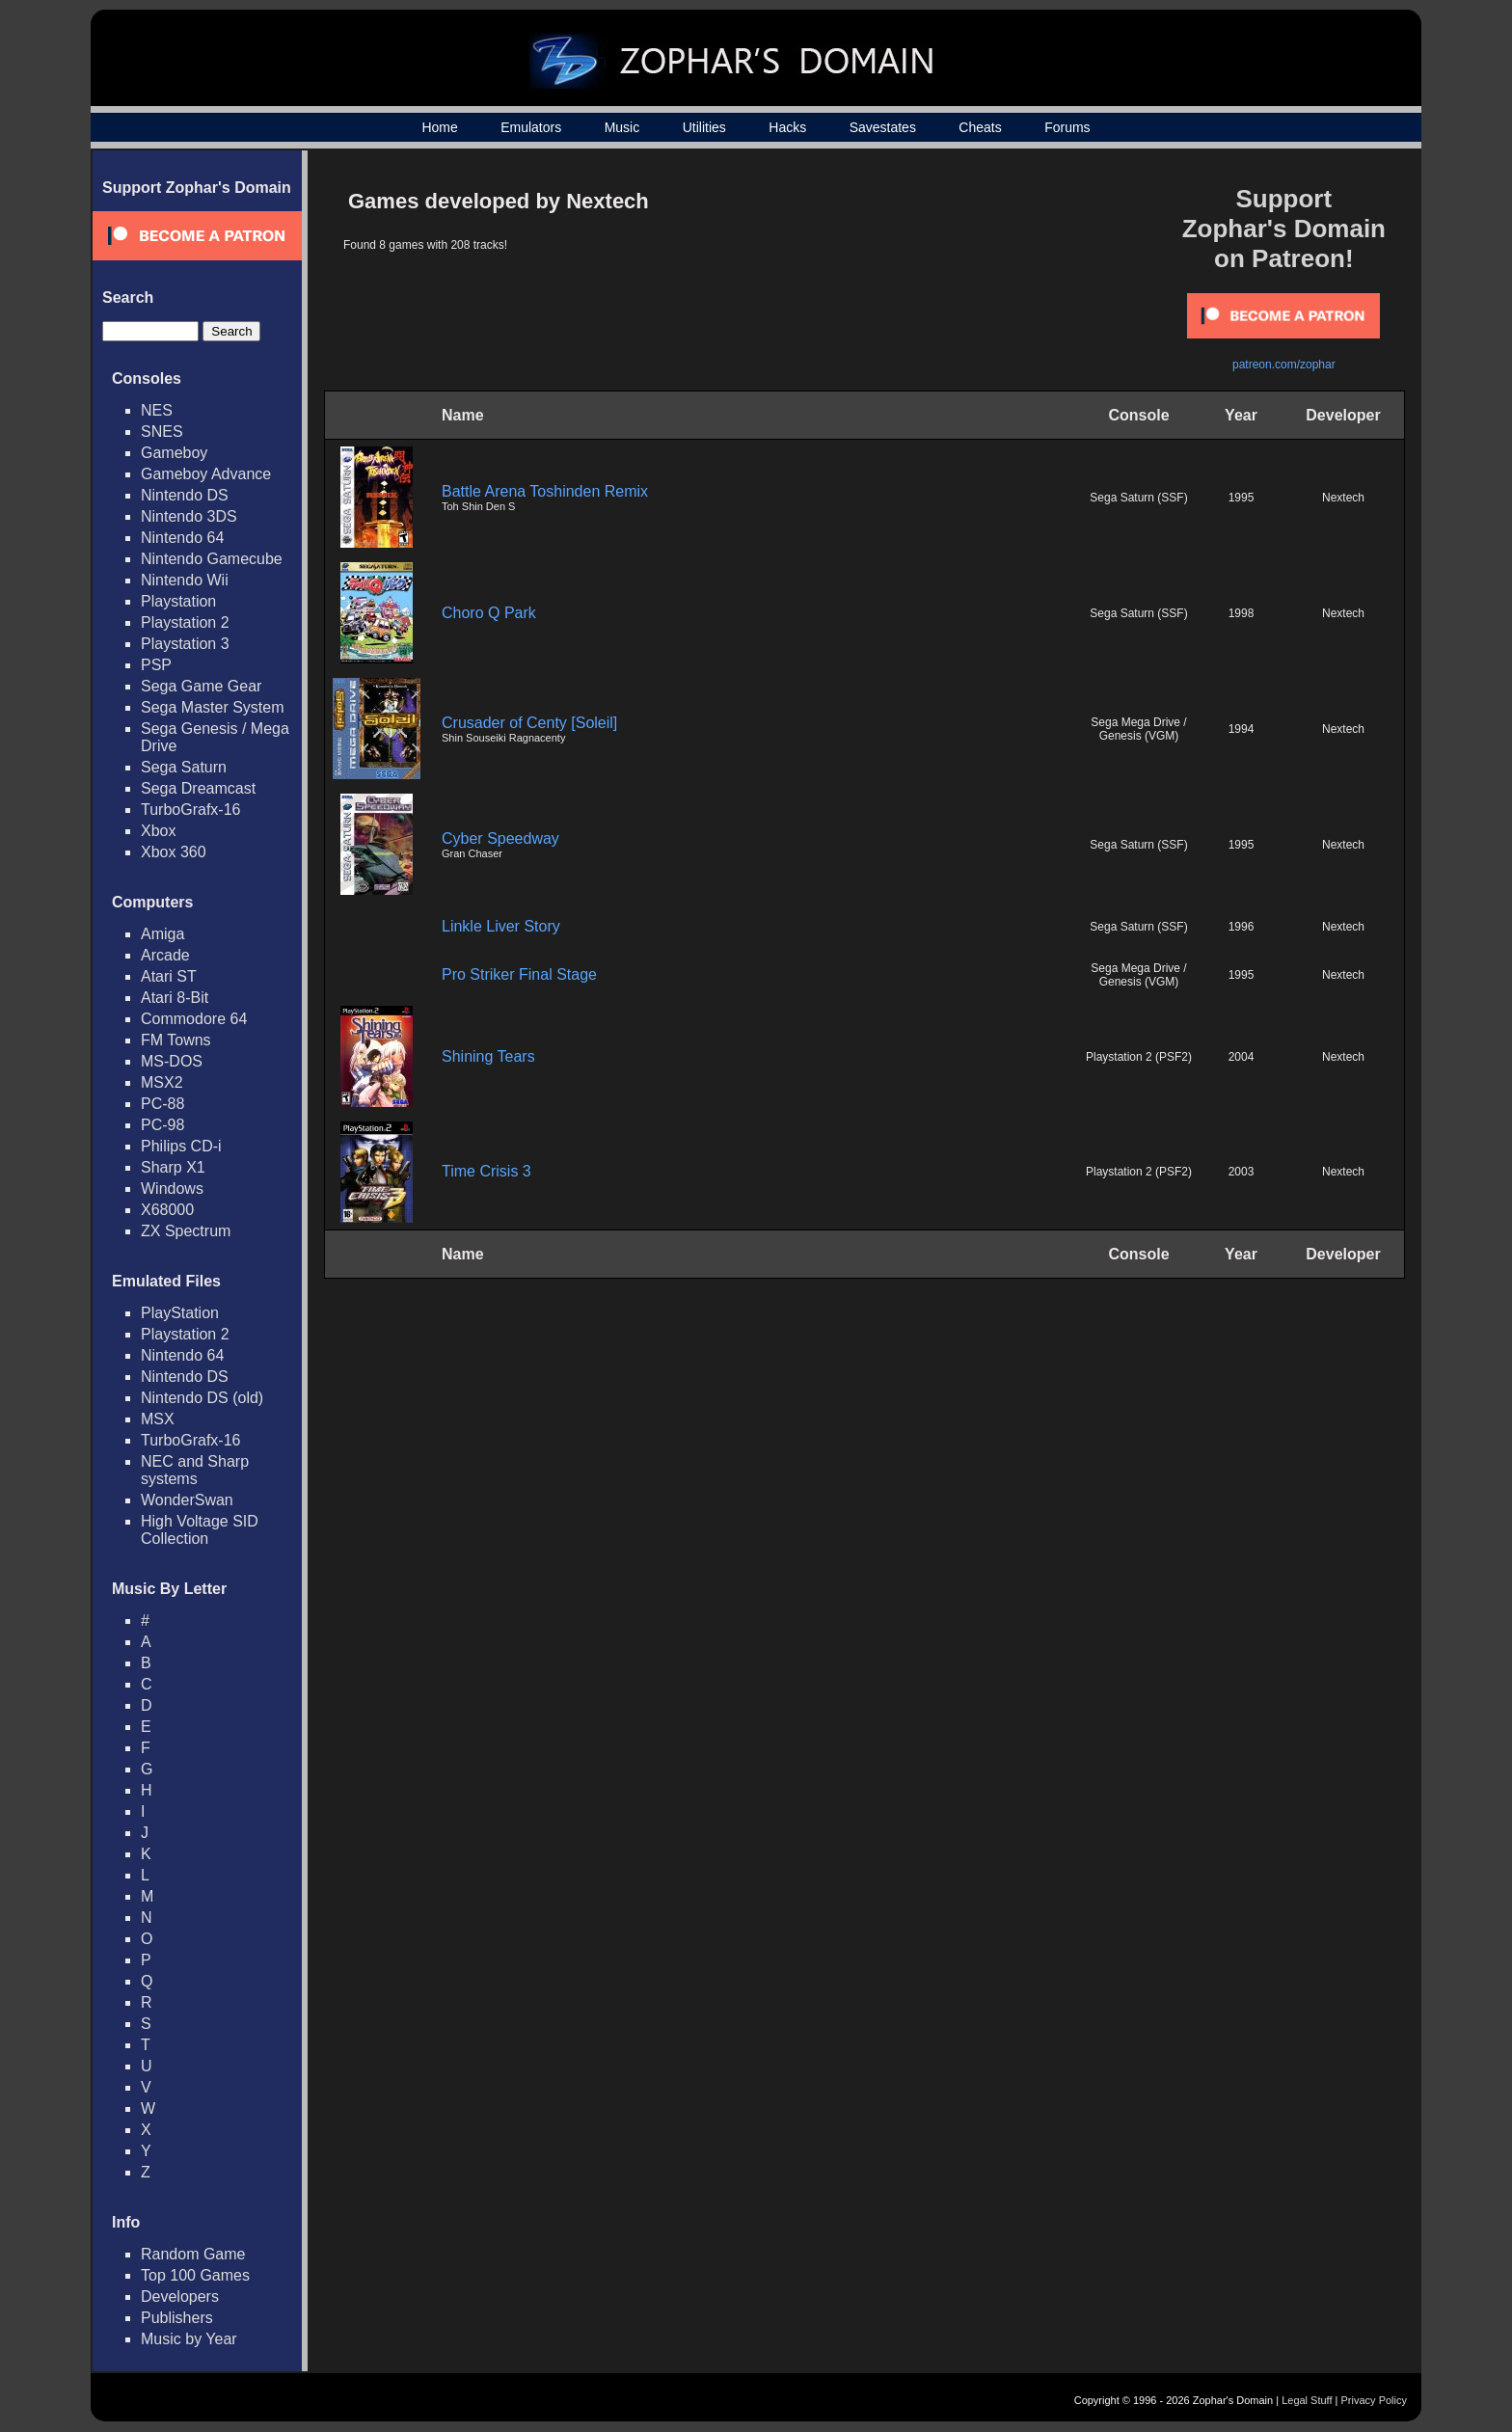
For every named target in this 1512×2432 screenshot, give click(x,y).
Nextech (1343, 497)
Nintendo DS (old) (202, 1398)
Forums (1067, 127)
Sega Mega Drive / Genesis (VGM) (1138, 729)
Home (439, 127)
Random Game (193, 2254)
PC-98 (162, 1125)
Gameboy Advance (206, 474)
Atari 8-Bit (174, 997)
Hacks (787, 127)
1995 (1241, 497)
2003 (1241, 1171)
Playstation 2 (185, 622)
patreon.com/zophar (1284, 364)
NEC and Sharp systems (195, 1470)
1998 (1241, 613)
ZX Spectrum (185, 1231)
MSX (158, 1419)
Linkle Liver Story (501, 926)
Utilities (704, 127)
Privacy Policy (1374, 2400)
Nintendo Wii (185, 580)
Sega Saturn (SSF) (1138, 497)
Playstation (178, 601)
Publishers (177, 2318)
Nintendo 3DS (189, 516)
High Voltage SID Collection (199, 1530)
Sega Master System (212, 707)
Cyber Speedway (500, 838)
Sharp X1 (173, 1167)
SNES (162, 431)
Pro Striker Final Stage (519, 974)
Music (622, 127)
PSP (156, 665)
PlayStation (180, 1313)
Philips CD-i (181, 1146)
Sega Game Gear (201, 686)
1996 (1241, 926)
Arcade (165, 955)
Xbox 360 (173, 852)
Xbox (158, 831)
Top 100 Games (195, 2275)
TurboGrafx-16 (190, 809)
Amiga (162, 934)
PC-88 (162, 1103)
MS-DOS (171, 1061)
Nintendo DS (185, 495)
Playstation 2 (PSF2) (1139, 1057)
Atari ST (169, 976)
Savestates (883, 127)
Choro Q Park (489, 613)
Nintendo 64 (182, 537)
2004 (1241, 1057)
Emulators (530, 127)
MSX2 (162, 1082)
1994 (1241, 729)
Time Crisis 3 (486, 1171)
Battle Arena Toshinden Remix (545, 491)
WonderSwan (187, 1500)
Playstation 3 (185, 643)
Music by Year (189, 2339)
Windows (172, 1188)
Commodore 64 (194, 1019)
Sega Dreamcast (198, 788)
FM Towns (176, 1040)
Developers (180, 2296)
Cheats (979, 127)
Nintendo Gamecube (212, 559)
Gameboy (174, 453)
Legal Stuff (1307, 2400)
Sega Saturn (184, 767)
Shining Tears (488, 1056)
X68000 (167, 1210)
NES (157, 410)
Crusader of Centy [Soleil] (529, 723)
